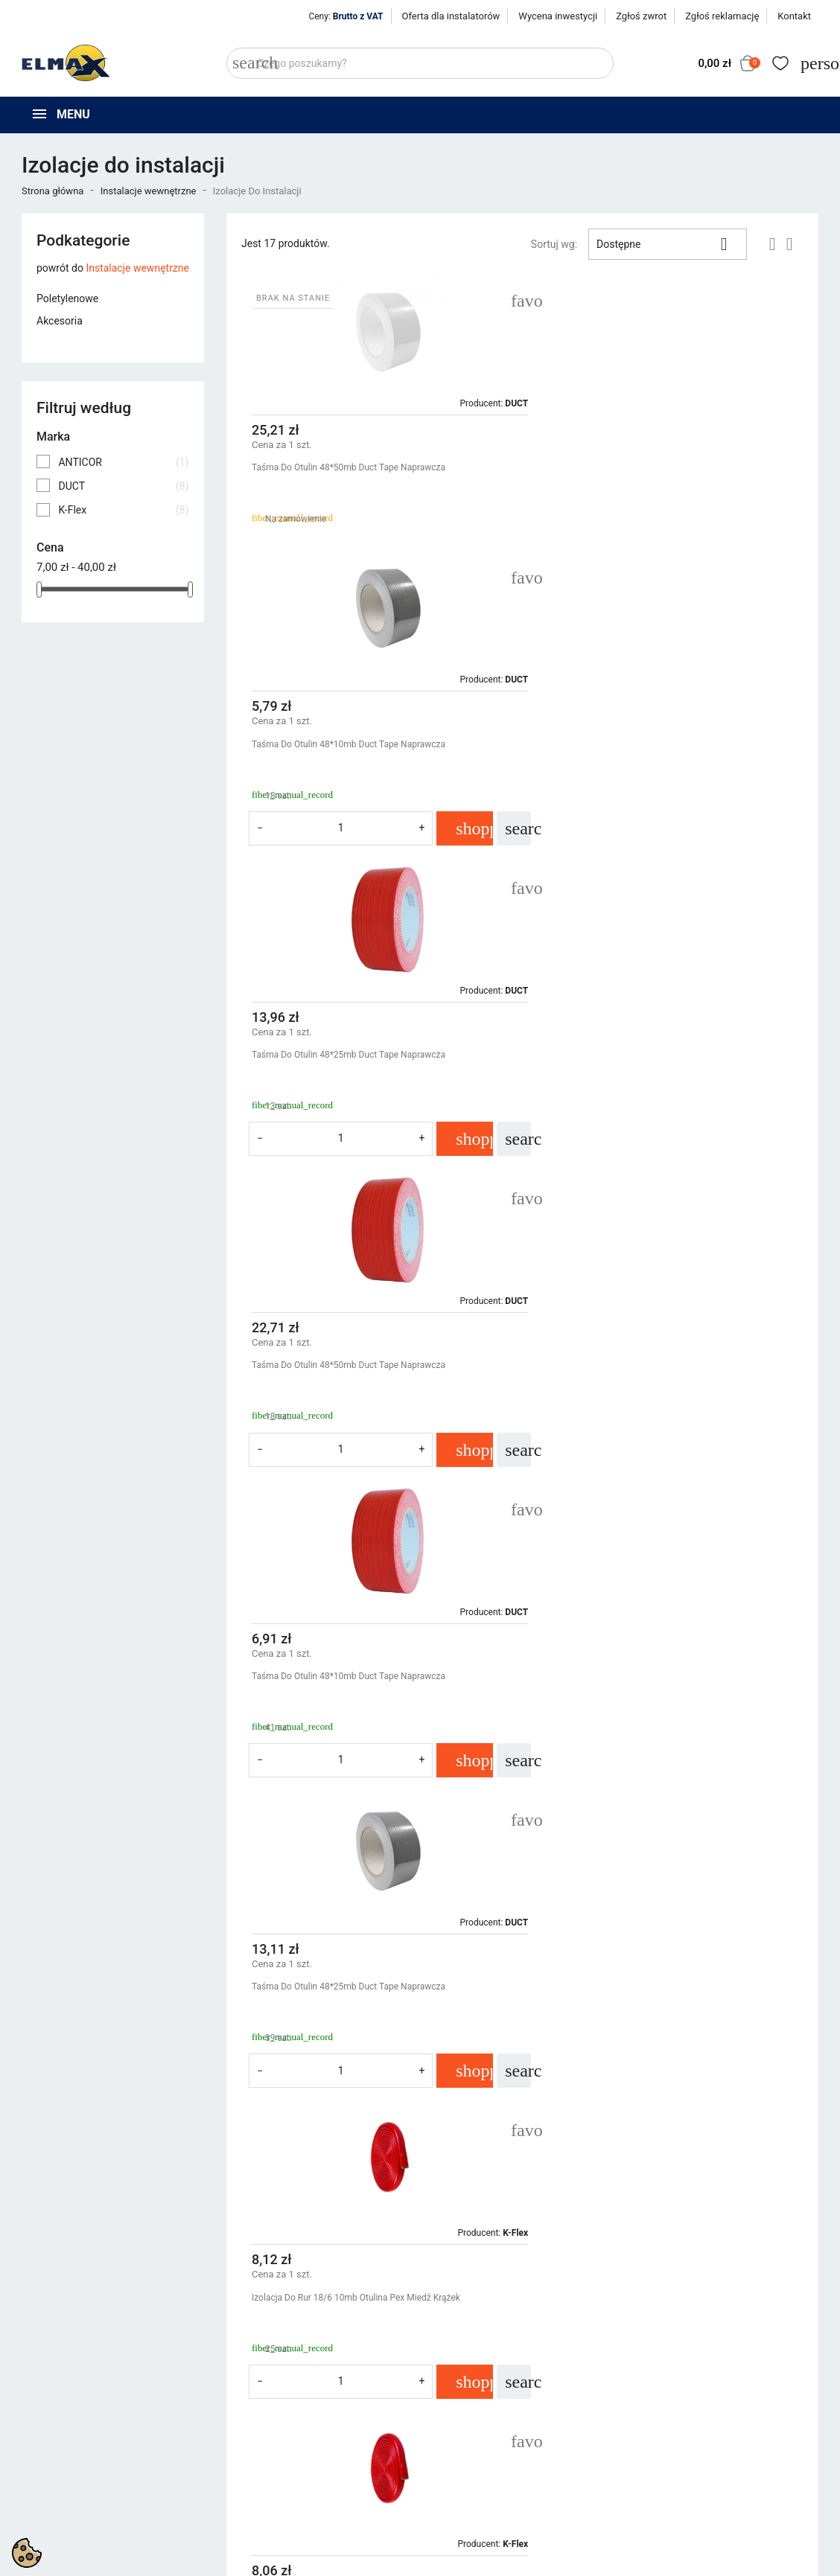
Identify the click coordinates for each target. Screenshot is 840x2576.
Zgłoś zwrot (641, 16)
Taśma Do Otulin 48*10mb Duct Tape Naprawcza (645, 467)
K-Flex (123, 509)
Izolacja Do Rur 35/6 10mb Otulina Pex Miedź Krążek (652, 1710)
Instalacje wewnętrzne (137, 268)
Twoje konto (668, 2391)
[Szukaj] (420, 63)
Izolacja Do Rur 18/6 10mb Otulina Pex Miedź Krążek (356, 1399)
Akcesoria (59, 321)
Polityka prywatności (479, 2417)
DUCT (123, 486)
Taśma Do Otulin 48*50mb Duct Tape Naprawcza (348, 467)
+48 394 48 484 (65, 2496)
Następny (769, 2165)
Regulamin (455, 2436)
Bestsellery (251, 2455)
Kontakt (794, 16)
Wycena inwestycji (557, 16)
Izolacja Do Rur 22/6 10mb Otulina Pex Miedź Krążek (652, 1399)
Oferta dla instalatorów (451, 16)
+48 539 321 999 (69, 2480)
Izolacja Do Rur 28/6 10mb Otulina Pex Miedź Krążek (356, 1710)
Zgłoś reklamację (722, 16)
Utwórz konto (667, 2455)
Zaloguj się (661, 2436)
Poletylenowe (67, 298)
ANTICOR (123, 462)
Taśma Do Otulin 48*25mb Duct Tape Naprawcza (348, 778)
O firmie (449, 2455)
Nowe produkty (261, 2436)
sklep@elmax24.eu (73, 2514)
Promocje (248, 2417)
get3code (388, 2560)
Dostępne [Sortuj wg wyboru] (667, 244)
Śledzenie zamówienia (687, 2417)
